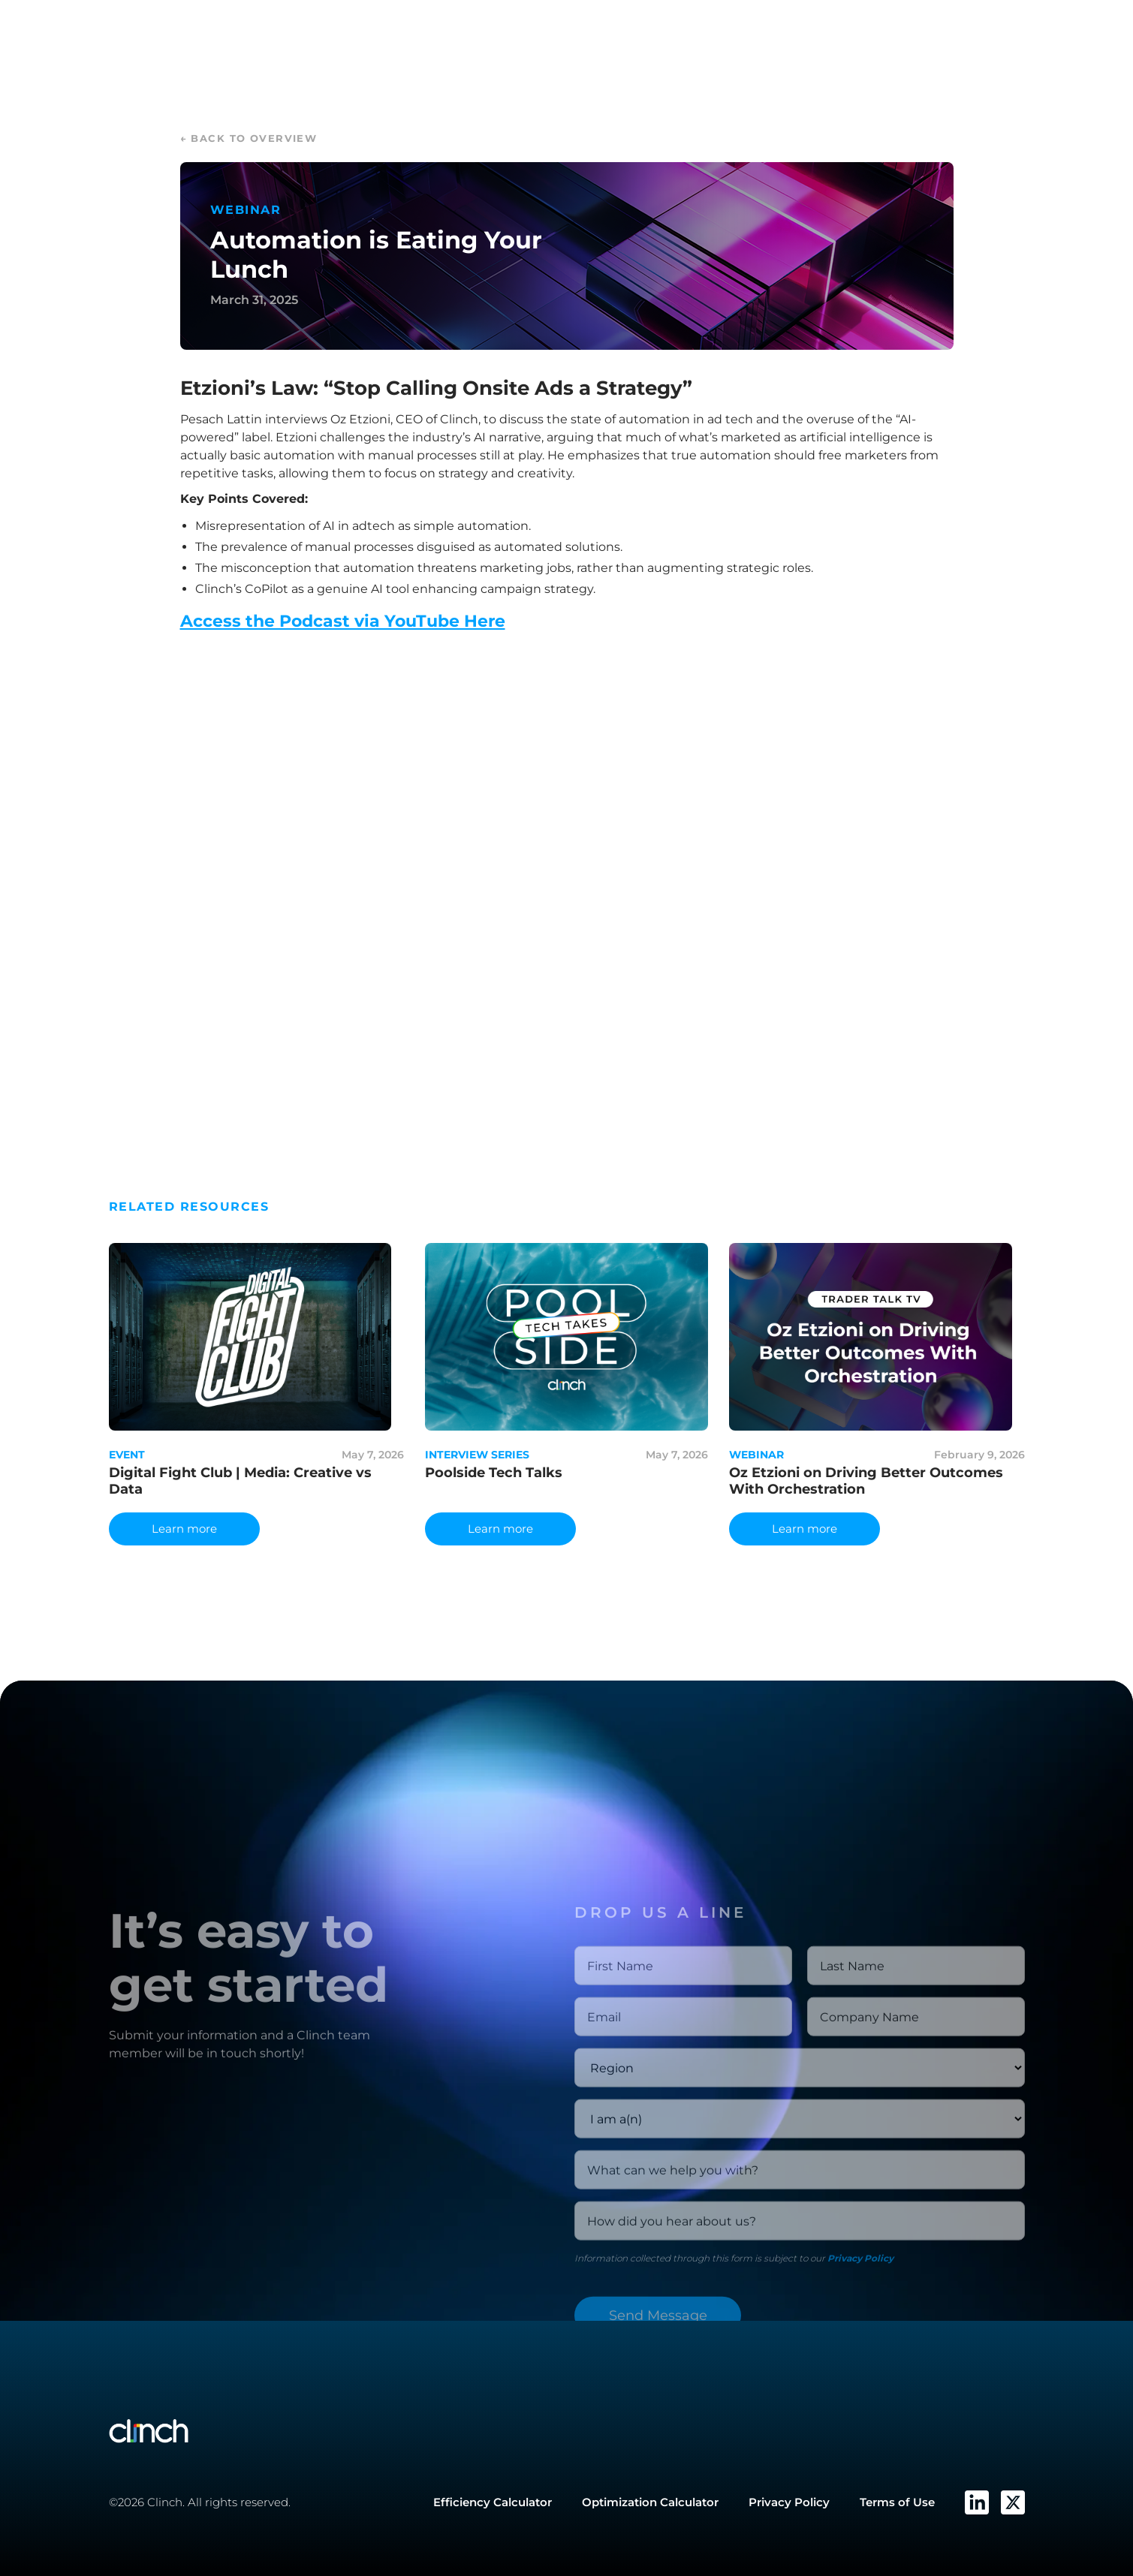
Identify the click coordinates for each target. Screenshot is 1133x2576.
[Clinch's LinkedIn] (977, 2502)
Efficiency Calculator (492, 2502)
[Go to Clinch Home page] (270, 2431)
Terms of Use (897, 2502)
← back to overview (249, 138)
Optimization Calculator (650, 2502)
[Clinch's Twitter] (1013, 2502)
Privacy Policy (860, 2309)
